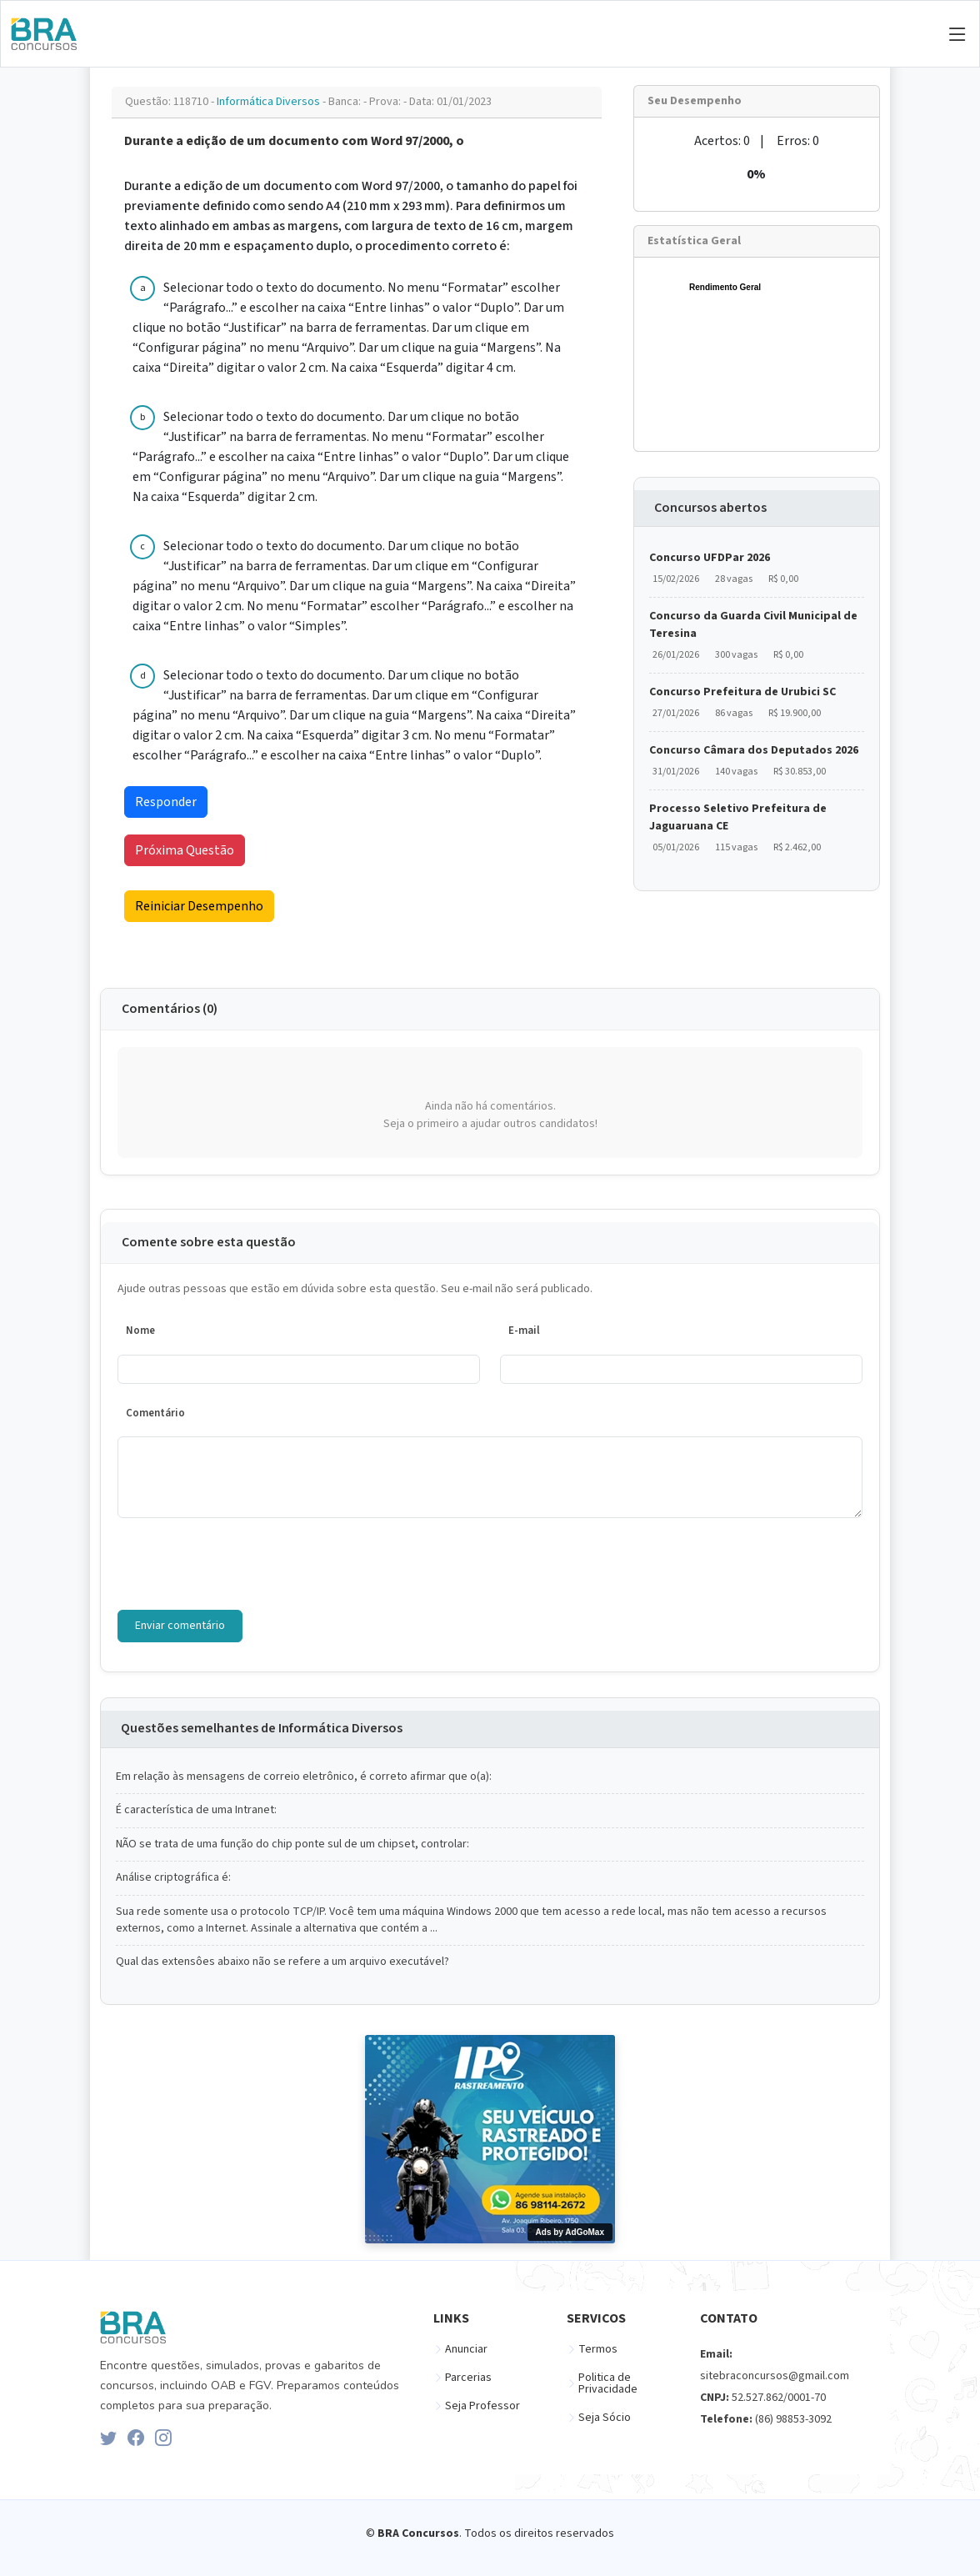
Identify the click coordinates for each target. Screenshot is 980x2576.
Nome (140, 1330)
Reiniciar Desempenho (199, 906)
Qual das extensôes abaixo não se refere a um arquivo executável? (282, 1962)
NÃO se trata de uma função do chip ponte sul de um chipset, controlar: (292, 1844)
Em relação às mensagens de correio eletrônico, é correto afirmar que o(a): (304, 1777)
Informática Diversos (269, 101)
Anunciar (466, 2349)
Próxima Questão (184, 850)
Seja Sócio (604, 2417)
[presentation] (244, 1563)
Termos (598, 2349)
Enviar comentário (180, 1625)
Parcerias (468, 2377)
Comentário (155, 1413)
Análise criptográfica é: (173, 1878)
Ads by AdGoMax (570, 2232)
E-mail (524, 1330)
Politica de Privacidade (608, 2383)
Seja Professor (482, 2406)
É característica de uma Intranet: (196, 1810)
